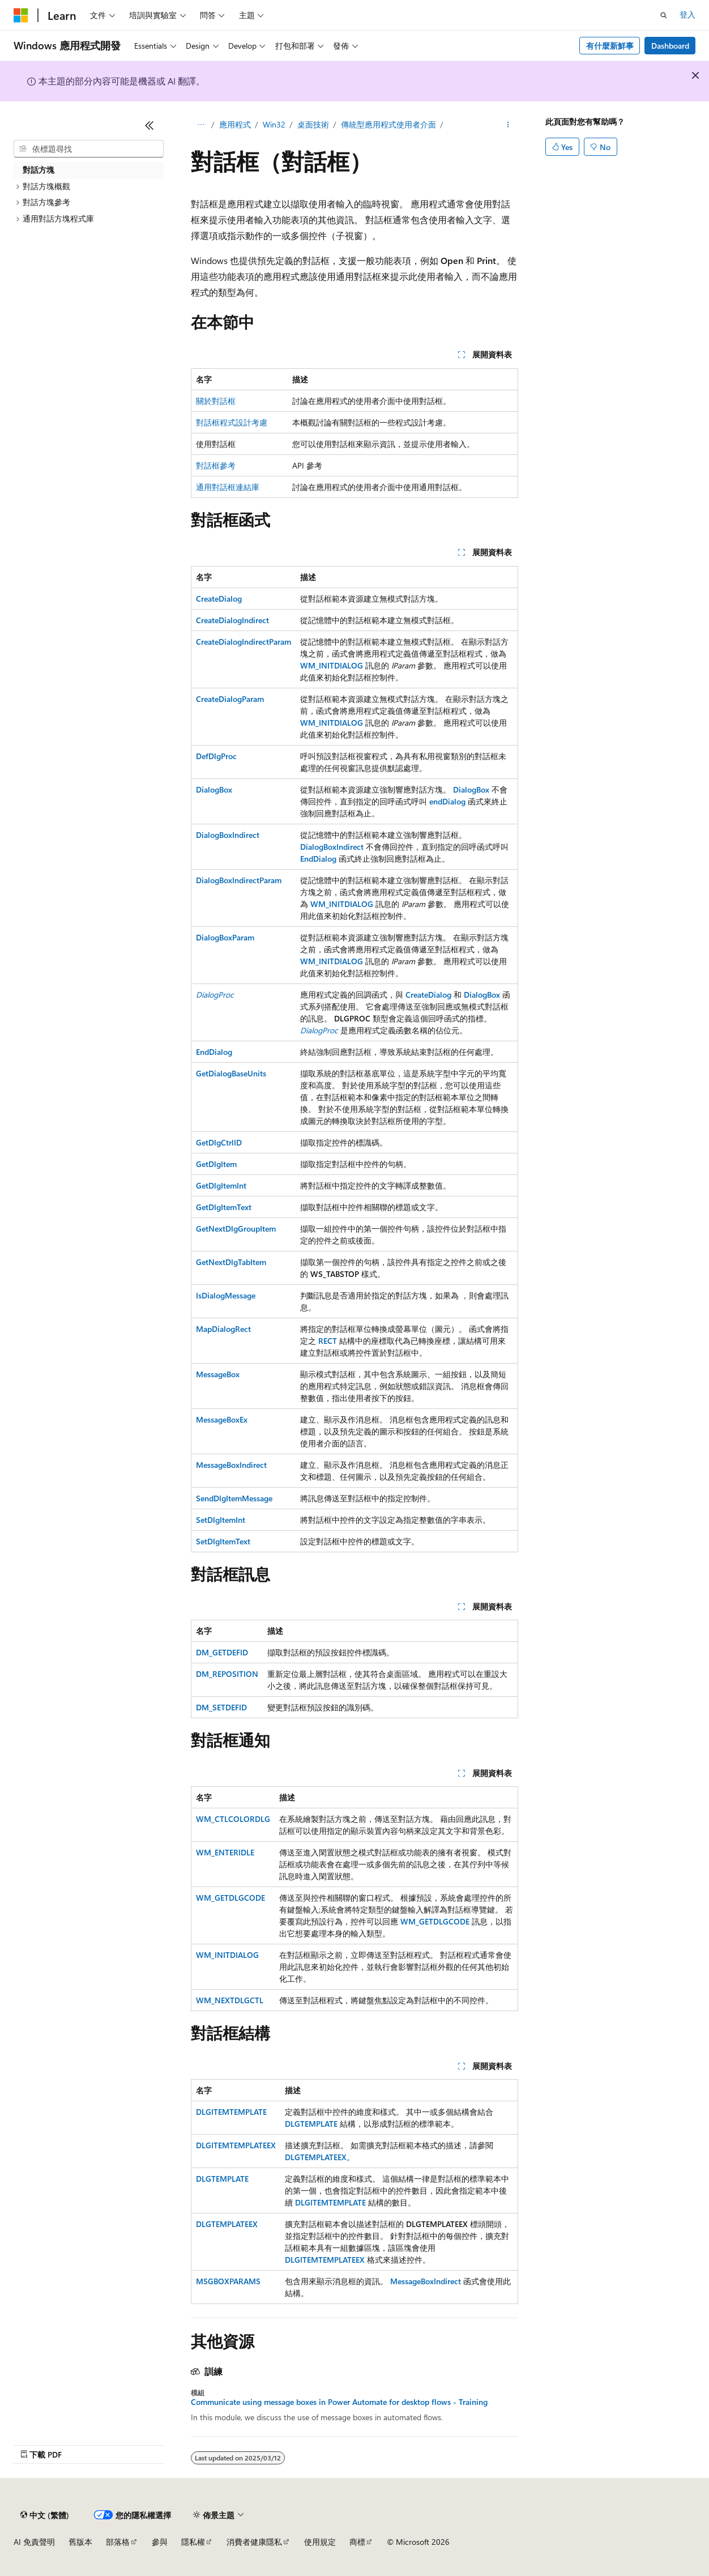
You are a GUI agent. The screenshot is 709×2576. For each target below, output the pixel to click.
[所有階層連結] (201, 125)
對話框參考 (216, 465)
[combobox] (89, 149)
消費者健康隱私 (254, 2541)
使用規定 (320, 2541)
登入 (687, 14)
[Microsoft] (21, 15)
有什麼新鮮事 (610, 45)
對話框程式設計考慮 (231, 422)
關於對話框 (216, 400)
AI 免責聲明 (34, 2541)
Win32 (274, 124)
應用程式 (235, 124)
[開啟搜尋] (663, 15)
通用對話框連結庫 (227, 487)
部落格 (118, 2541)
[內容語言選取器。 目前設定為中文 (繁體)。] (45, 2515)
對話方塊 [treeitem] (38, 169)
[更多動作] (508, 125)
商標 (357, 2541)
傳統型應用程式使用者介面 (388, 124)
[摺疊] (149, 125)
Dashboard (670, 45)
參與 (160, 2541)
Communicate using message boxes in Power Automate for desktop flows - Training (339, 2402)
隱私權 (193, 2541)
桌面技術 (313, 124)
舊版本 (80, 2541)
